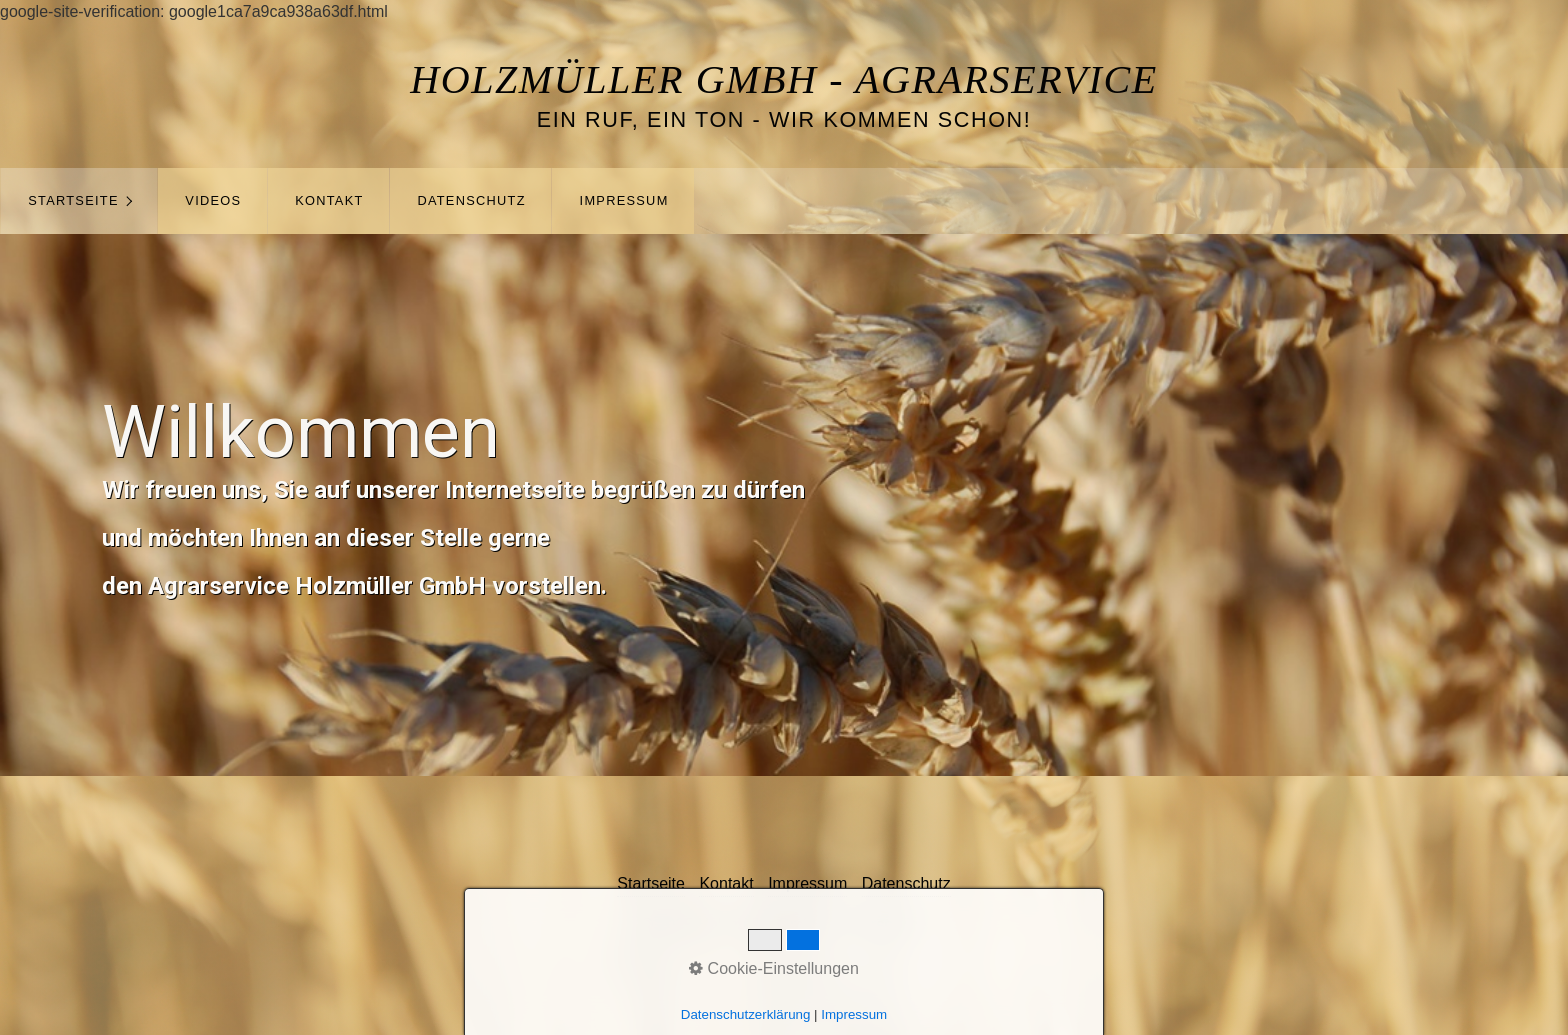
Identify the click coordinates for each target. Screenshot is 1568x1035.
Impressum (624, 200)
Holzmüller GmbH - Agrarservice (784, 79)
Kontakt (329, 200)
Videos (213, 200)
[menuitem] (79, 201)
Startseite (73, 200)
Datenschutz (471, 200)
